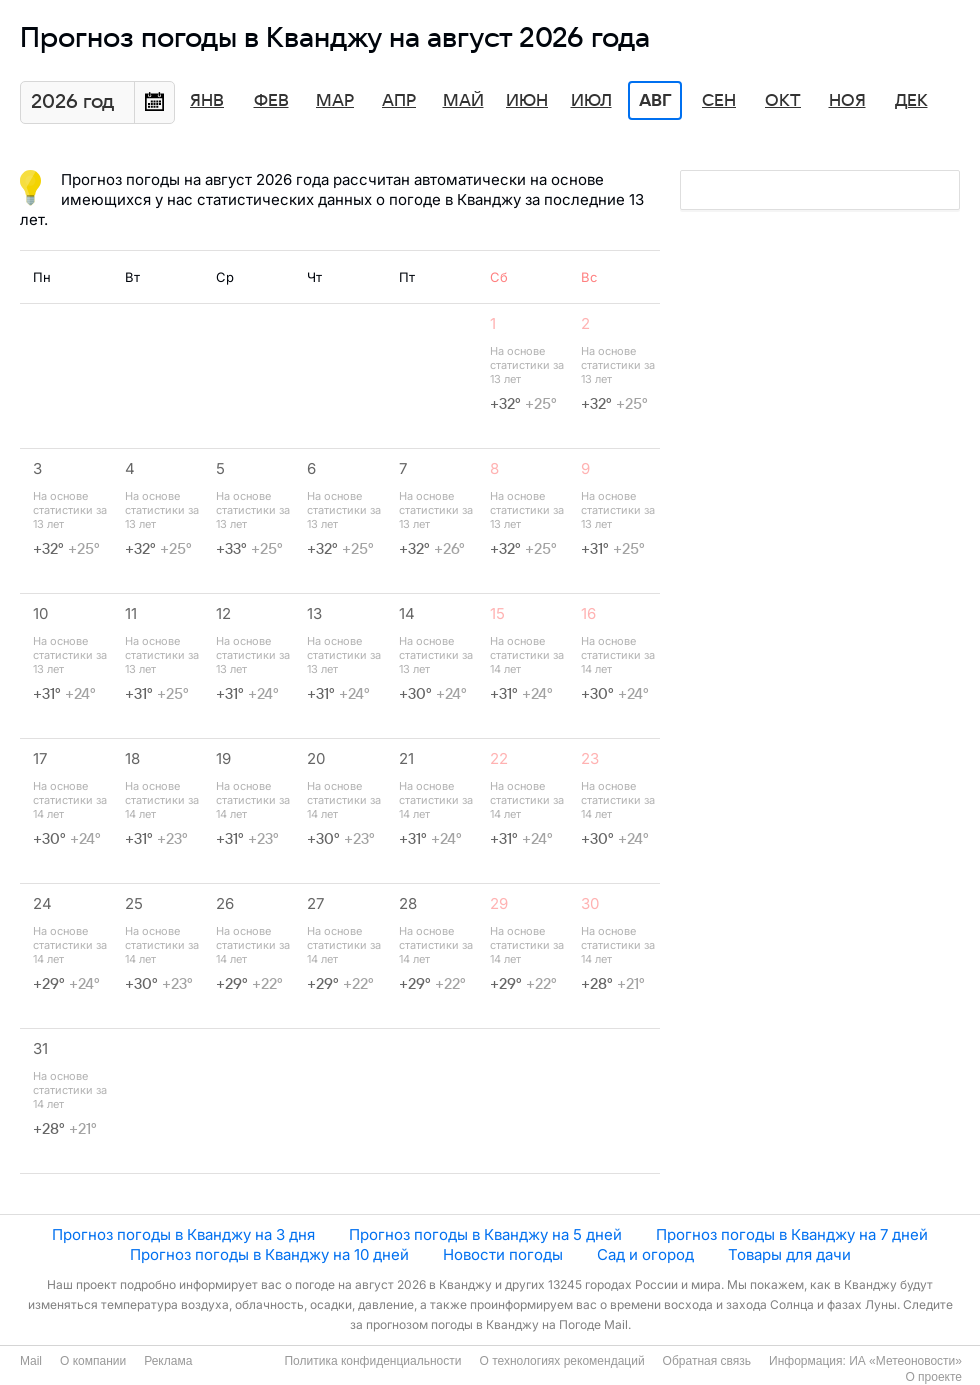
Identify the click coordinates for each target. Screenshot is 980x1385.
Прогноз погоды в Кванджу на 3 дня (183, 1234)
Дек (911, 101)
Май (463, 101)
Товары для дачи (789, 1254)
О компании (93, 1361)
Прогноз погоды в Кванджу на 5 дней (485, 1234)
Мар (335, 101)
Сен (719, 101)
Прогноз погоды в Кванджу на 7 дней (792, 1234)
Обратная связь (707, 1361)
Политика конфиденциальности (372, 1361)
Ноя (847, 101)
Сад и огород (645, 1254)
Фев (271, 101)
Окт (783, 101)
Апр (399, 101)
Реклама (168, 1361)
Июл (591, 101)
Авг (655, 101)
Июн (527, 101)
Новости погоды (503, 1254)
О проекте (933, 1377)
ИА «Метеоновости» (905, 1361)
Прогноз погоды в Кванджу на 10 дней (269, 1254)
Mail (31, 1361)
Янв (207, 101)
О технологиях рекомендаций (561, 1361)
